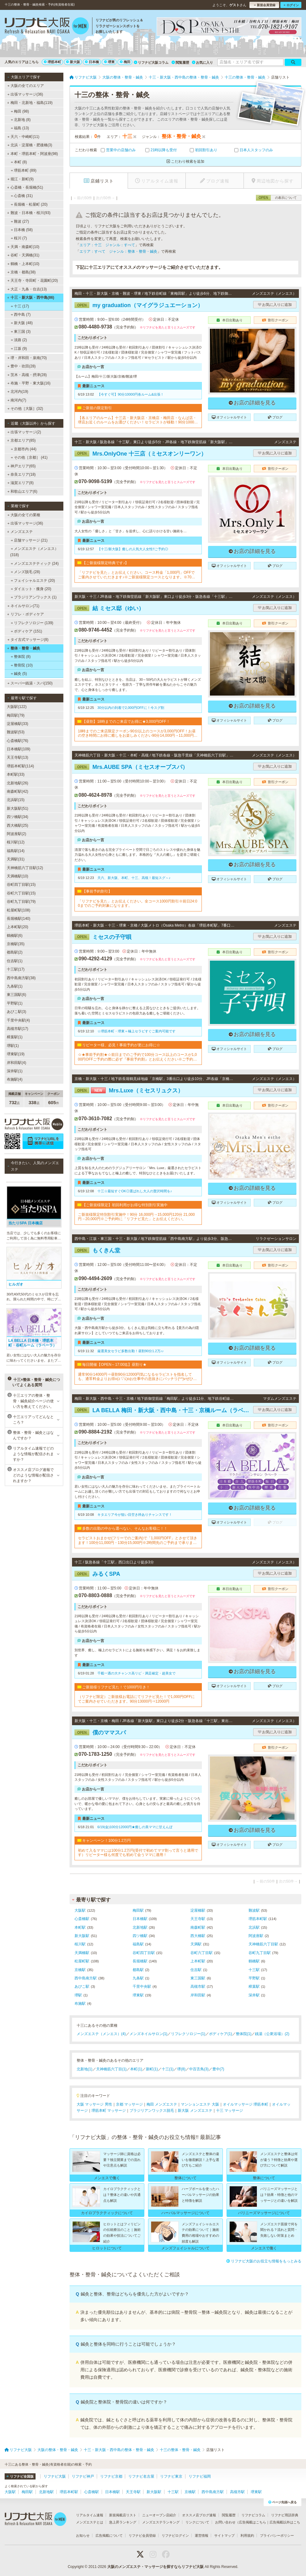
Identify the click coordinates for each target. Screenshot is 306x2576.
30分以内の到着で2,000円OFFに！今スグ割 (130, 707)
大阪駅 (80, 1910)
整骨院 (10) (22, 665)
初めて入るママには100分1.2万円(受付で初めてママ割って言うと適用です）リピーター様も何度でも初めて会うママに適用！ (138, 1852)
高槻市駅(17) (17, 1029)
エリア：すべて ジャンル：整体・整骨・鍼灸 (118, 251)
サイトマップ (224, 2535)
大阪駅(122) (17, 707)
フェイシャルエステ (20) (33, 580)
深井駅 (254, 1995)
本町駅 (80, 1927)
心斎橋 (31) (22, 196)
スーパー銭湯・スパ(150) (30, 683)
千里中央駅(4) (18, 1020)
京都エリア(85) (21, 440)
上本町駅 (197, 1961)
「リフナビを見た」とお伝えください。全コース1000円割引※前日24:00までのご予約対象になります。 (137, 903)
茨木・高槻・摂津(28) (27, 375)
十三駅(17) (15, 969)
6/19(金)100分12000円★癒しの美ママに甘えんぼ (134, 1827)
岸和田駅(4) (16, 1063)
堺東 (109, 62)
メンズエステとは (89, 2522)
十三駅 (254, 1970)
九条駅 (138, 1978)
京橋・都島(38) (21, 272)
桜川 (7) (19, 238)
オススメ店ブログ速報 (199, 2515)
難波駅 (254, 1910)
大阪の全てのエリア (25, 86)
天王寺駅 (197, 1919)
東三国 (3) (21, 331)
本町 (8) (19, 162)
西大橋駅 (197, 1936)
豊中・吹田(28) (21, 366)
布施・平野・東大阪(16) (29, 383)
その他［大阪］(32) (25, 408)
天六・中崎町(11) (23, 137)
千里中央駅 (142, 1986)
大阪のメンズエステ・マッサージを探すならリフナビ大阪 (155, 2567)
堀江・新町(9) (20, 179)
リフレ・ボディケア (25, 614)
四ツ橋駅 (140, 1936)
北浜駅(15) (15, 800)
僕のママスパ (100, 1732)
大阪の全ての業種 (23, 515)
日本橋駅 (140, 1919)
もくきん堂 (97, 1250)
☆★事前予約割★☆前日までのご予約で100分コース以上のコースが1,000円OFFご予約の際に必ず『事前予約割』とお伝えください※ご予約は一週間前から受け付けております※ (137, 1056)
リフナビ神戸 (83, 2476)
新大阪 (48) (22, 323)
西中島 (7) (21, 314)
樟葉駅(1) (15, 1037)
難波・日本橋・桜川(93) (28, 213)
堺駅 (78, 1995)
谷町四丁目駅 (144, 1953)
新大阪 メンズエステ (195, 2110)
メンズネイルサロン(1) (149, 2034)
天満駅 (196, 1944)
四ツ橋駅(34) (17, 817)
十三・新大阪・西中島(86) (30, 297)
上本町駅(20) (17, 927)
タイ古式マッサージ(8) (28, 639)
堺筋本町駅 (258, 1919)
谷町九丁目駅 (260, 1953)
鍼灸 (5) (19, 673)
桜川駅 (80, 1944)
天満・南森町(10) (23, 247)
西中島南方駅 (85, 1978)
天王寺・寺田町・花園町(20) (32, 280)
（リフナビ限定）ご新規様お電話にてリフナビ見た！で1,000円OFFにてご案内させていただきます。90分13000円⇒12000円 (136, 1699)
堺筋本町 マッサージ (108, 2110)
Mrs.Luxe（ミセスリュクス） (128, 1090)
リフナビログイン (175, 2535)
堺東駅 (138, 1995)
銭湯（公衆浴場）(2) (272, 2034)
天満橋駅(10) (17, 876)
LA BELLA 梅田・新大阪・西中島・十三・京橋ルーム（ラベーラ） (162, 1410)
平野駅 (254, 1978)
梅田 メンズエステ (162, 2104)
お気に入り (202, 62)
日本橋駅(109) (18, 749)
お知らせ (83, 2535)
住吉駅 (196, 1970)
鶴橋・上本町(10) (23, 264)
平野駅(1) (15, 1003)
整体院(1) (244, 2034)
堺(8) (181, 2069)
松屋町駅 (81, 1961)
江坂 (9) (19, 348)
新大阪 (73, 62)
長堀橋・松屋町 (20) (29, 204)
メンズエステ (20, 531)
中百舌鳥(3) (199, 2069)
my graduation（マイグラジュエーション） (138, 305)
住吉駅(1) (15, 961)
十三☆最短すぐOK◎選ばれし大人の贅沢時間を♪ (134, 1191)
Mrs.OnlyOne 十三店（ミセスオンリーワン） (140, 454)
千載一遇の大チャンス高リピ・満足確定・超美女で (136, 1673)
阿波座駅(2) (16, 834)
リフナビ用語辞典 (284, 2515)
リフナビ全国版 (20, 2476)
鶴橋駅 (254, 1961)
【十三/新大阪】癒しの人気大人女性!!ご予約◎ (132, 549)
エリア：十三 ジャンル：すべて (107, 245)
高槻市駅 (197, 1986)
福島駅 (138, 1944)
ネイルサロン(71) (23, 606)
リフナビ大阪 (55, 2476)
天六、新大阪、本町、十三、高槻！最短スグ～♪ (134, 878)
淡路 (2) (19, 340)
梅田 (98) (20, 111)
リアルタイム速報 (89, 2515)
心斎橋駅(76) (17, 741)
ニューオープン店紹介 (159, 2515)
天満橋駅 (81, 1953)
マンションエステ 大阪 (200, 2104)
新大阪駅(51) (17, 808)
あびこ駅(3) (16, 1011)
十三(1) (168, 2069)
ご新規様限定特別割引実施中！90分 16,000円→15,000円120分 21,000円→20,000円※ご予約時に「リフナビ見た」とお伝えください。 (136, 1216)
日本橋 (92, 62)
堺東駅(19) (15, 1054)
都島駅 (138, 1970)
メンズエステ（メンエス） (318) (34, 551)
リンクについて (197, 2522)
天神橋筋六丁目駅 (263, 1944)
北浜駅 (254, 1927)
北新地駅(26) (17, 783)
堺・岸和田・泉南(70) (27, 358)
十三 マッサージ (229, 2110)
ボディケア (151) (26, 631)
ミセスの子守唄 (102, 937)
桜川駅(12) (15, 842)
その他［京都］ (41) (29, 457)
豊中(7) (218, 2069)
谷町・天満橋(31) (23, 255)
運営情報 (201, 2535)
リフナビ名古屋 (141, 2476)
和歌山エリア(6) (22, 491)
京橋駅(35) (15, 944)
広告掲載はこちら (252, 2522)
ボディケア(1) (220, 2034)
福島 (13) (20, 128)
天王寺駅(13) (17, 757)
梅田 (125, 62)
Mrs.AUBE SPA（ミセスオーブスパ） (131, 767)
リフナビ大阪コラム (151, 62)
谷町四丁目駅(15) (21, 884)
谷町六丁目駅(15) (21, 893)
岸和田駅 (197, 1995)
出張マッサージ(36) (25, 94)
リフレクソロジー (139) (32, 623)
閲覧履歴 (180, 62)
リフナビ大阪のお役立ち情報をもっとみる (263, 2261)
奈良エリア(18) (21, 474)
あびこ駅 (81, 1986)
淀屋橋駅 (197, 1910)
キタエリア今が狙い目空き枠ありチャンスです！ (134, 1514)
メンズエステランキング (161, 2522)
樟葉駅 (254, 1986)
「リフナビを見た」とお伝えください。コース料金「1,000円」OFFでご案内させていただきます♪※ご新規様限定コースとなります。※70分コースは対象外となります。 (136, 574)
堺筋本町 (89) (23, 170)
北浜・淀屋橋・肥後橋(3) (29, 145)
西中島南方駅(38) (21, 978)
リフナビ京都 (111, 2476)
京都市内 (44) (23, 449)
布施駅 (80, 2003)
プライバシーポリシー (277, 2535)
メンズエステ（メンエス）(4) (101, 2034)
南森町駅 (197, 1927)
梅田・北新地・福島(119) (30, 103)
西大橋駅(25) (17, 825)
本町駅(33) (15, 774)
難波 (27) (20, 221)
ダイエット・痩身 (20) (31, 589)
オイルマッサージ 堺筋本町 (245, 2104)
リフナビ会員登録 (142, 2535)
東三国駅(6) (16, 994)
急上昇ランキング (122, 2522)
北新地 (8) (21, 120)
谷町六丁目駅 (201, 1953)
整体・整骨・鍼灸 (23, 648)
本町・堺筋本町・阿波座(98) (32, 154)
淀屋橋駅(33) (17, 724)
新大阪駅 (81, 1936)
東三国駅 (197, 1978)
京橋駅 (80, 1970)
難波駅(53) (15, 732)
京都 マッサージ (129, 2104)
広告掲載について (109, 2535)
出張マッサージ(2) (24, 432)
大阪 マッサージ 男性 (94, 2104)
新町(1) (152, 2069)
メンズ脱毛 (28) (25, 572)
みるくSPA (97, 1574)
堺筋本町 (52, 62)
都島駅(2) (15, 952)
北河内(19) (17, 391)
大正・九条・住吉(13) (27, 289)
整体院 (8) (21, 656)
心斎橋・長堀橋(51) (25, 187)
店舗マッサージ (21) (29, 540)
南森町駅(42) (17, 791)
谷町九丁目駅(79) (21, 901)
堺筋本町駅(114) (20, 766)
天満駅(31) (15, 859)
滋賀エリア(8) (20, 483)
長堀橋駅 (140, 1961)
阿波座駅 (256, 1936)
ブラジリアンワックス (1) (34, 597)
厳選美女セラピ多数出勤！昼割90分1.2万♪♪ (130, 1351)
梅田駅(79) (15, 715)
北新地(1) (84, 2069)
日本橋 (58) (22, 230)
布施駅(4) (15, 1079)
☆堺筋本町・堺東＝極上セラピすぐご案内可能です (136, 1031)
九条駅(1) (15, 986)
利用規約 (247, 2535)
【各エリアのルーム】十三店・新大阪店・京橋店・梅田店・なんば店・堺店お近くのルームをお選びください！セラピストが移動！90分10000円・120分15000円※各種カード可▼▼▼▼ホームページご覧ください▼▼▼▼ (138, 420)
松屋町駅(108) (18, 910)
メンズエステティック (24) (35, 563)
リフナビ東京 (171, 2476)
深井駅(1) (15, 1071)
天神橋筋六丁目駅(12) (25, 868)
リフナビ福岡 (200, 2476)
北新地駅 (140, 1927)
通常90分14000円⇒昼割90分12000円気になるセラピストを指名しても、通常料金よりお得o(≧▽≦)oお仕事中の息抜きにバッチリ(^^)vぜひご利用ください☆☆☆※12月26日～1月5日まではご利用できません (137, 1376)
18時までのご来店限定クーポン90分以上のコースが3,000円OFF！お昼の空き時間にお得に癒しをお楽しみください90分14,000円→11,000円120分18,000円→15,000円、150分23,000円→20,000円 (138, 733)
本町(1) (136, 2069)
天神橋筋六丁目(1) (111, 2069)
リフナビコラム (253, 2515)
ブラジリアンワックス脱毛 (152, 2110)
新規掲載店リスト (122, 2515)
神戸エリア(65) (21, 466)
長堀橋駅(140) (18, 918)
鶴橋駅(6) (15, 935)
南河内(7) (16, 400)
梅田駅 (138, 1910)
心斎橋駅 (81, 1919)
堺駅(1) (13, 1046)
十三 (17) (20, 306)
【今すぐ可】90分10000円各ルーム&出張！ (130, 394)
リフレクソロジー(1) (188, 2034)
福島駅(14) (15, 851)
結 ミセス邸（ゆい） (109, 608)
